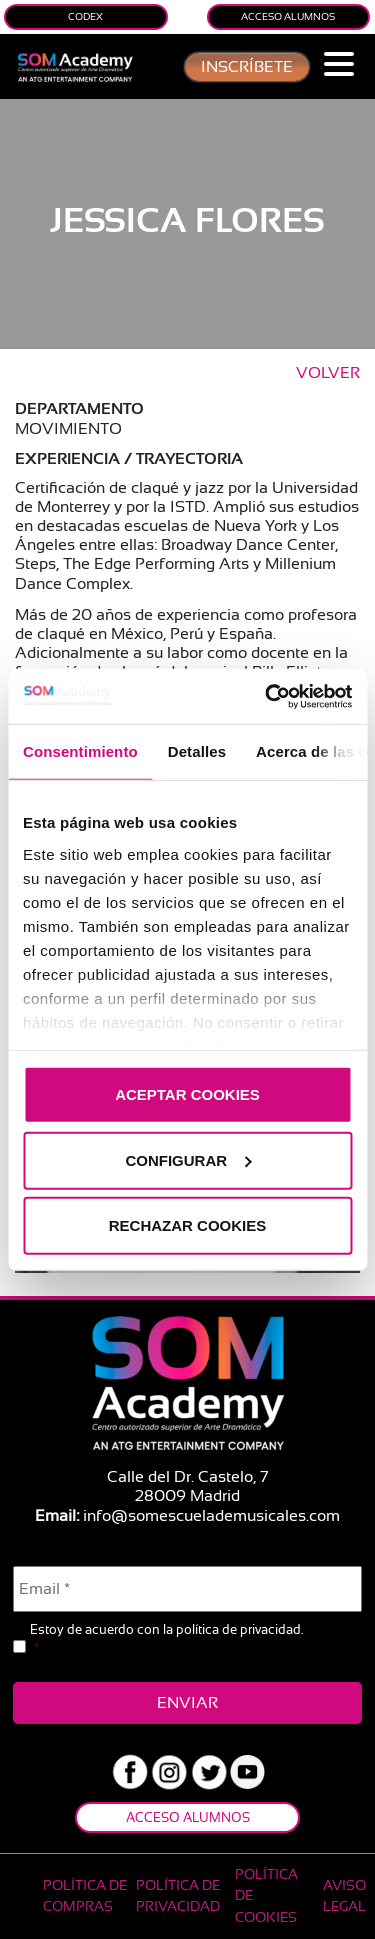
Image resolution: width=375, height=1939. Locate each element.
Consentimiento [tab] (80, 751)
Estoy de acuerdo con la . (166, 1640)
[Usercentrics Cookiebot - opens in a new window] (267, 696)
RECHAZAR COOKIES (188, 1225)
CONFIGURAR (188, 1159)
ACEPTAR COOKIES (187, 1094)
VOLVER (328, 373)
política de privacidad (238, 1629)
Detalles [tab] (197, 751)
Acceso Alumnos (288, 16)
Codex (85, 16)
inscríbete (247, 67)
